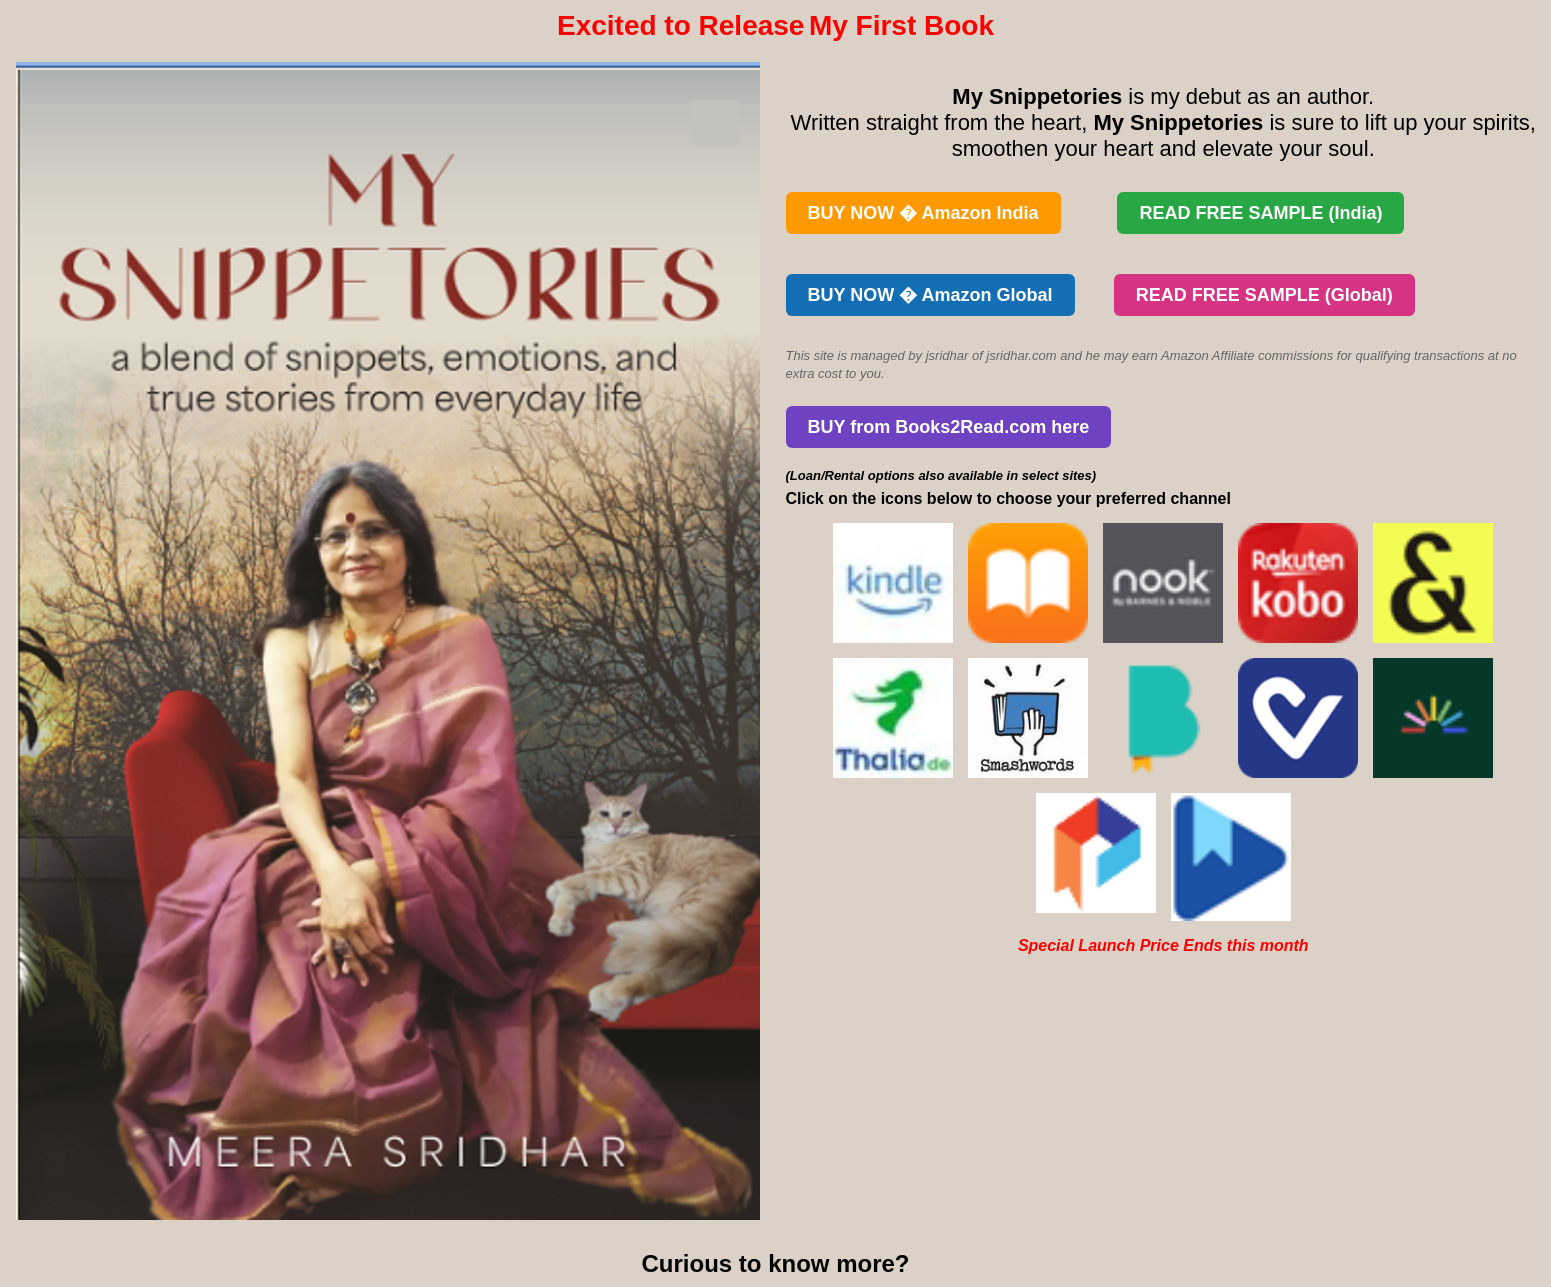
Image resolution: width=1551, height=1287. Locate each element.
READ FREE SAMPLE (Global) (1264, 295)
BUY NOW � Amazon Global (930, 295)
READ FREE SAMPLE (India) (1260, 213)
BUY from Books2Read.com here (949, 427)
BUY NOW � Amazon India (923, 213)
